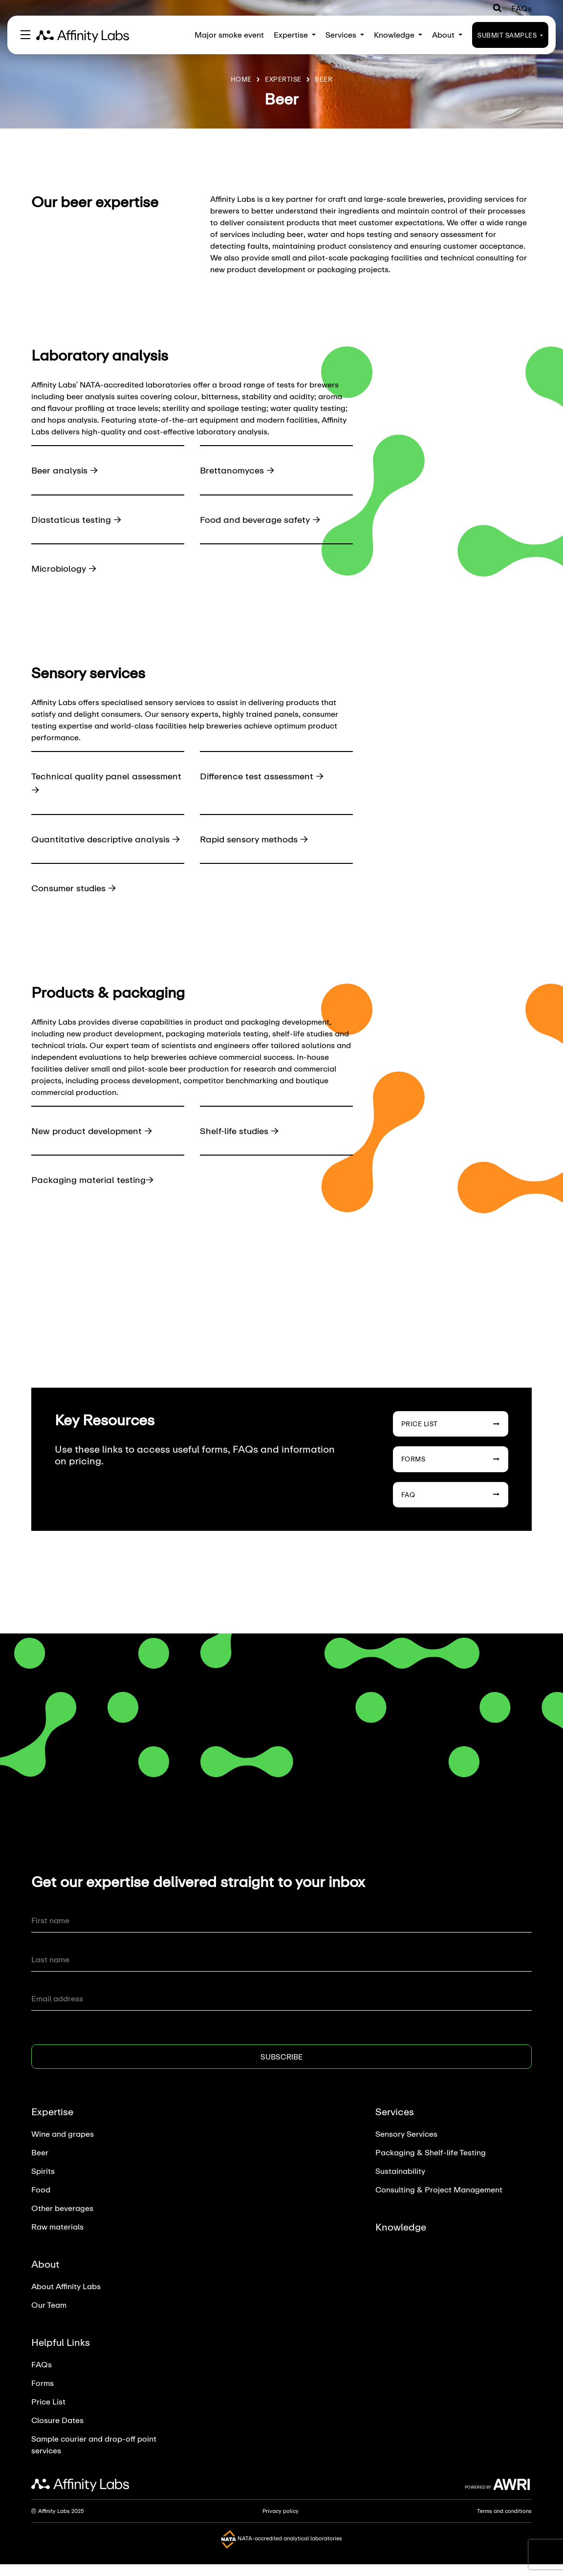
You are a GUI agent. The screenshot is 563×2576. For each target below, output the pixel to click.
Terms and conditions (504, 2525)
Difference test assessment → (265, 775)
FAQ (450, 1508)
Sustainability (400, 2184)
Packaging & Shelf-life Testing (430, 2166)
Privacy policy (280, 2525)
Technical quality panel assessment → (82, 782)
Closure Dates (57, 2434)
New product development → (95, 1144)
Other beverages (62, 2222)
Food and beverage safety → (264, 519)
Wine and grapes (62, 2147)
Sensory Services (406, 2147)
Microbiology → (66, 568)
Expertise (295, 34)
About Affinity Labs (66, 2300)
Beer (323, 79)
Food (40, 2203)
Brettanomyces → (239, 469)
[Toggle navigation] (25, 34)
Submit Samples (510, 35)
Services (344, 34)
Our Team (48, 2318)
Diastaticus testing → (78, 519)
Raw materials (57, 2240)
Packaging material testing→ (95, 1193)
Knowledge (398, 34)
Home (241, 79)
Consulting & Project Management (438, 2203)
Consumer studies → (76, 901)
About (447, 34)
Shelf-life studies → (242, 1144)
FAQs (521, 8)
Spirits (43, 2184)
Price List (450, 1438)
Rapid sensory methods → (257, 838)
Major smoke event (229, 34)
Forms (450, 1473)
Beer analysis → (66, 469)
